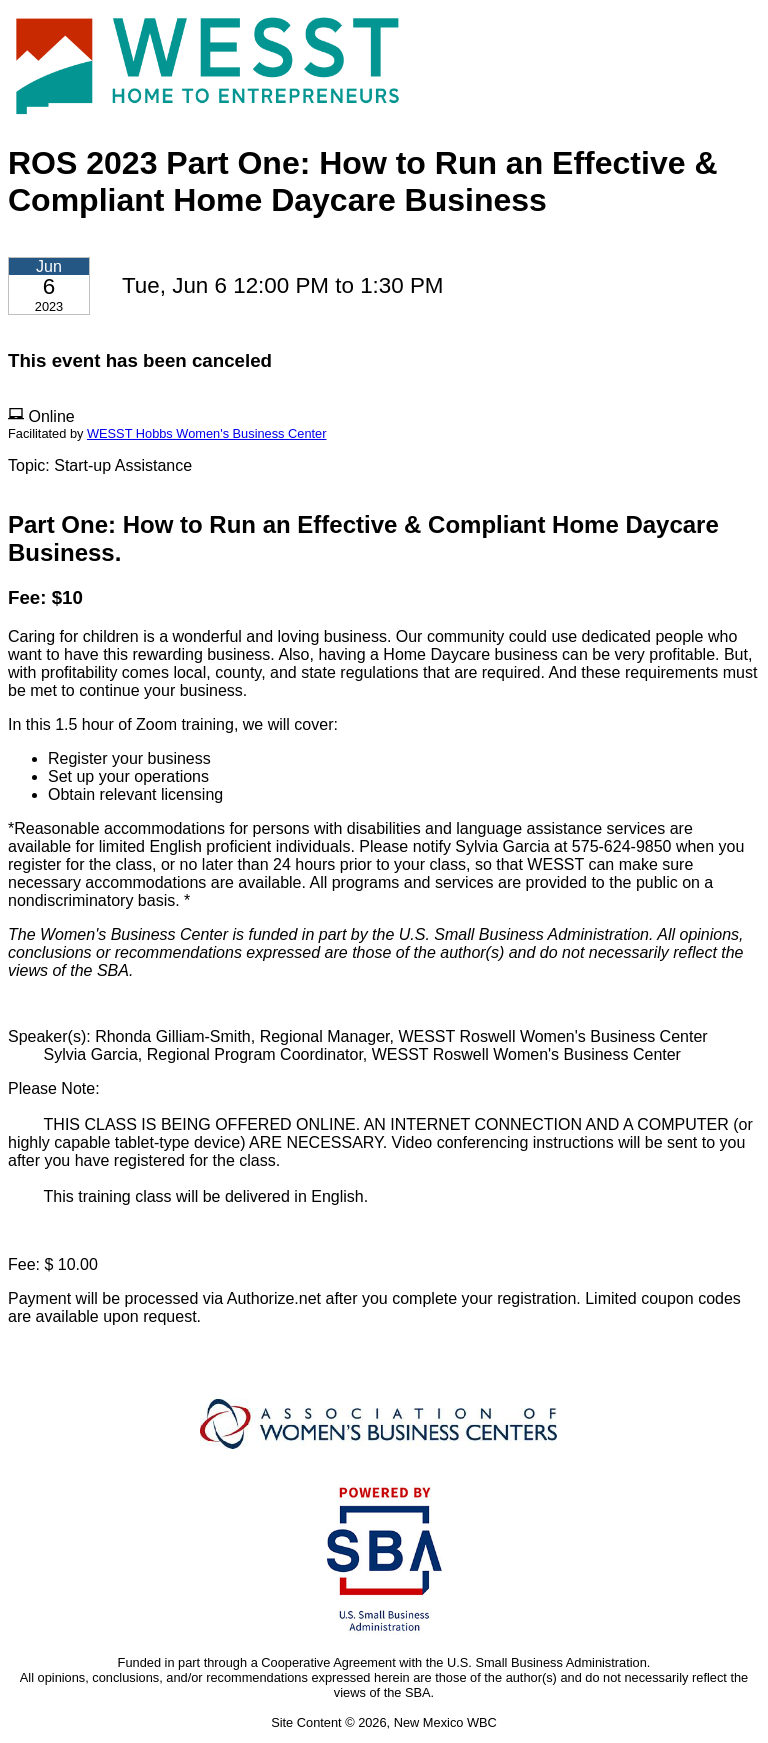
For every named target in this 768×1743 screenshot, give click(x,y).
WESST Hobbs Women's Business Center (207, 433)
